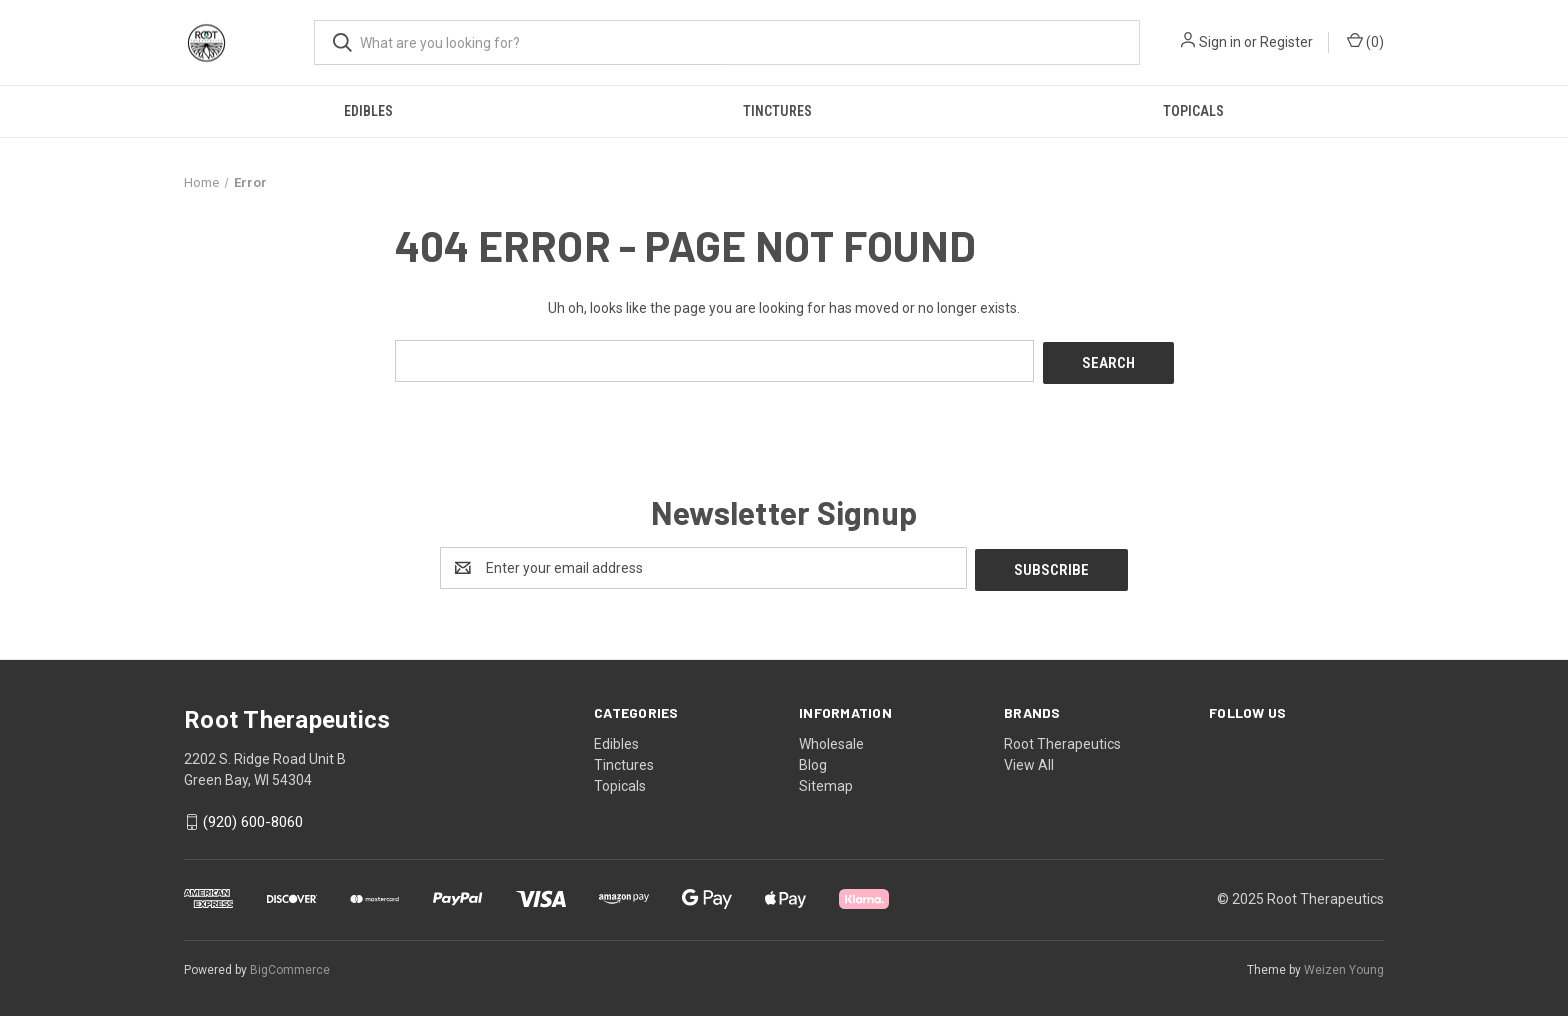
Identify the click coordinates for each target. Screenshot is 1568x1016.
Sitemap (826, 781)
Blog (813, 760)
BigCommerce (290, 965)
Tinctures (777, 111)
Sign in (1220, 42)
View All (1029, 760)
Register (1286, 42)
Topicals (1193, 111)
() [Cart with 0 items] (1365, 41)
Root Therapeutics (1062, 739)
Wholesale (831, 739)
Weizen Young (1344, 965)
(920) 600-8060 (253, 818)
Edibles (368, 111)
